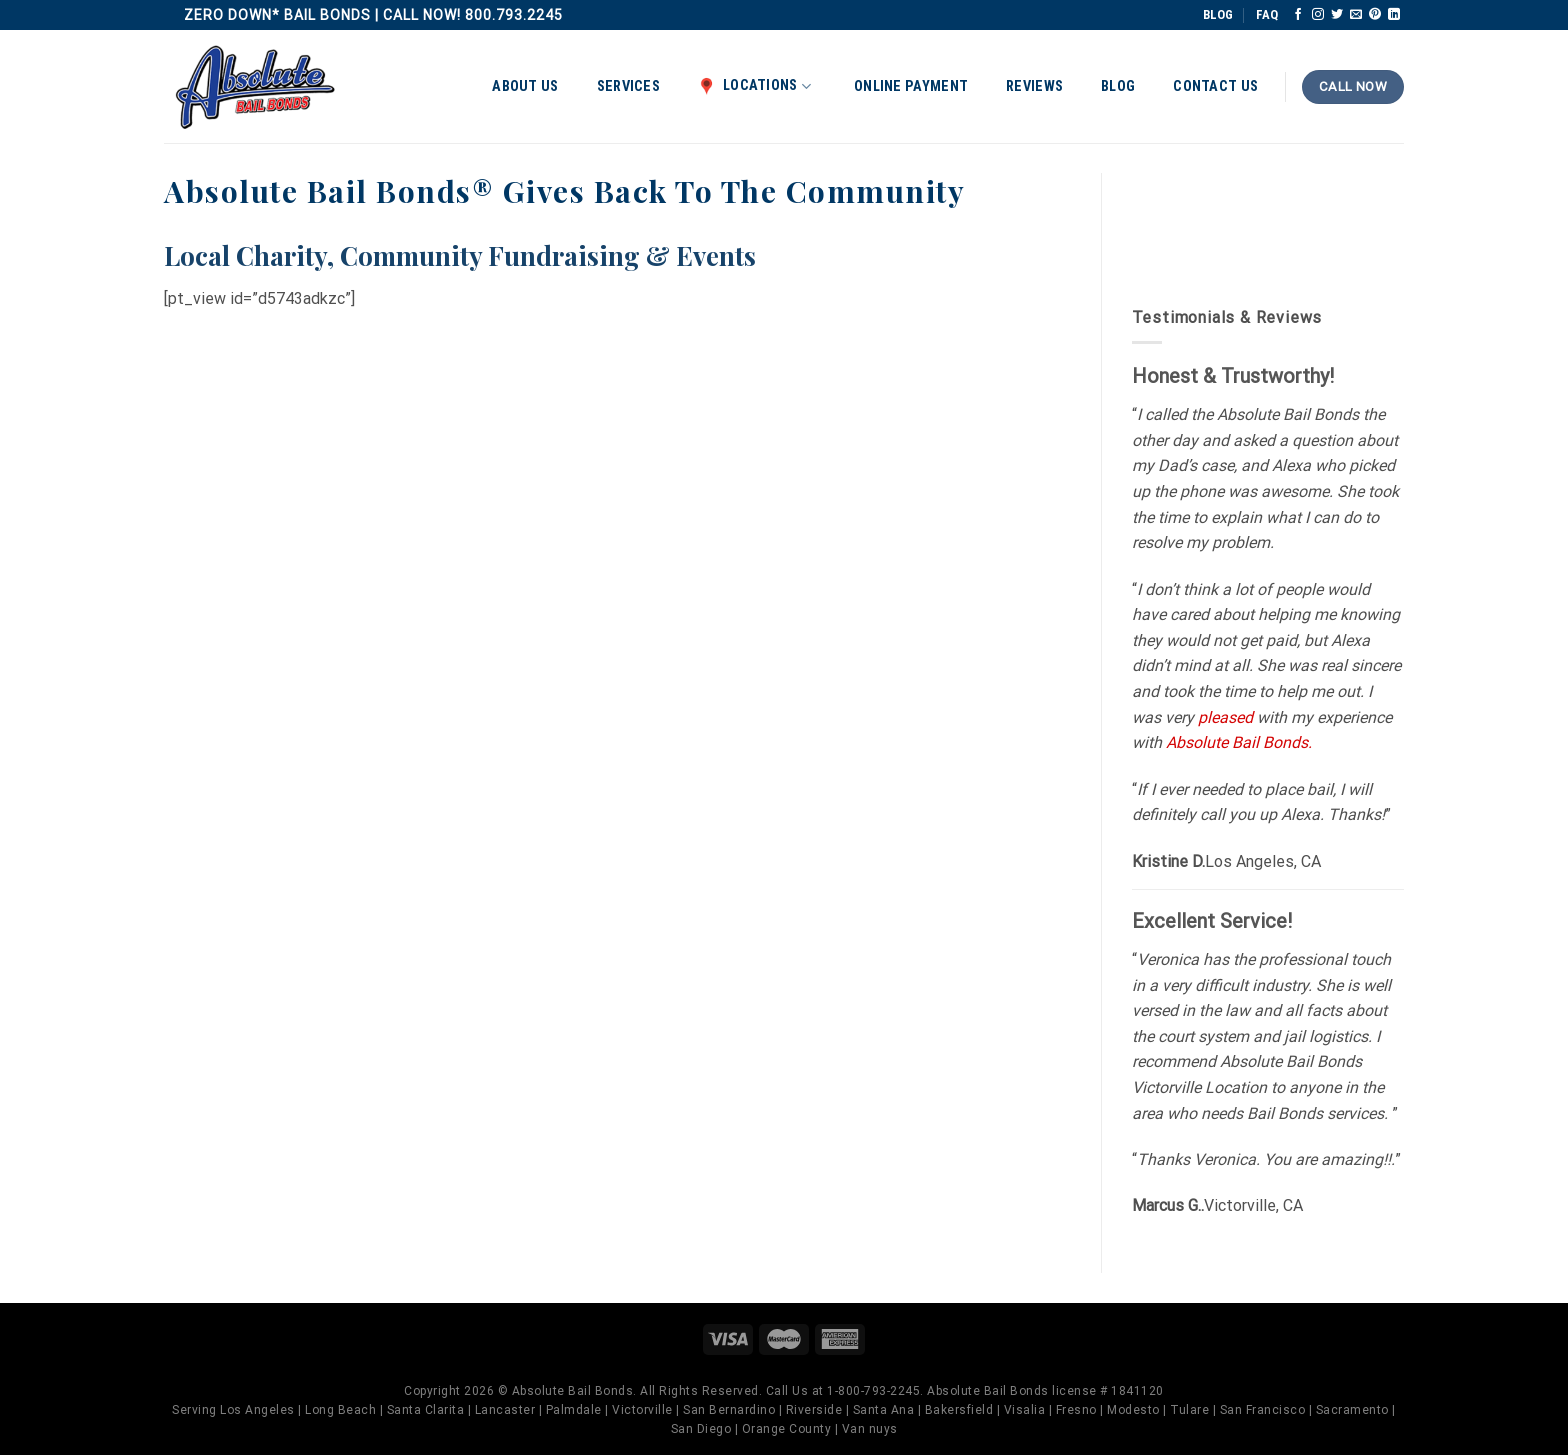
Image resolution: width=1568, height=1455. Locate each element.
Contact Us (1215, 86)
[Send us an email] (1356, 15)
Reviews (1034, 86)
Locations (754, 86)
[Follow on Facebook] (1298, 15)
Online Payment (911, 86)
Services (628, 86)
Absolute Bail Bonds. (1239, 742)
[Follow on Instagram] (1318, 15)
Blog (1118, 86)
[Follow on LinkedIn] (1394, 15)
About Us (525, 86)
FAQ (1267, 14)
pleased (1225, 717)
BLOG (1218, 14)
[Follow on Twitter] (1337, 15)
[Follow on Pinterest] (1375, 15)
